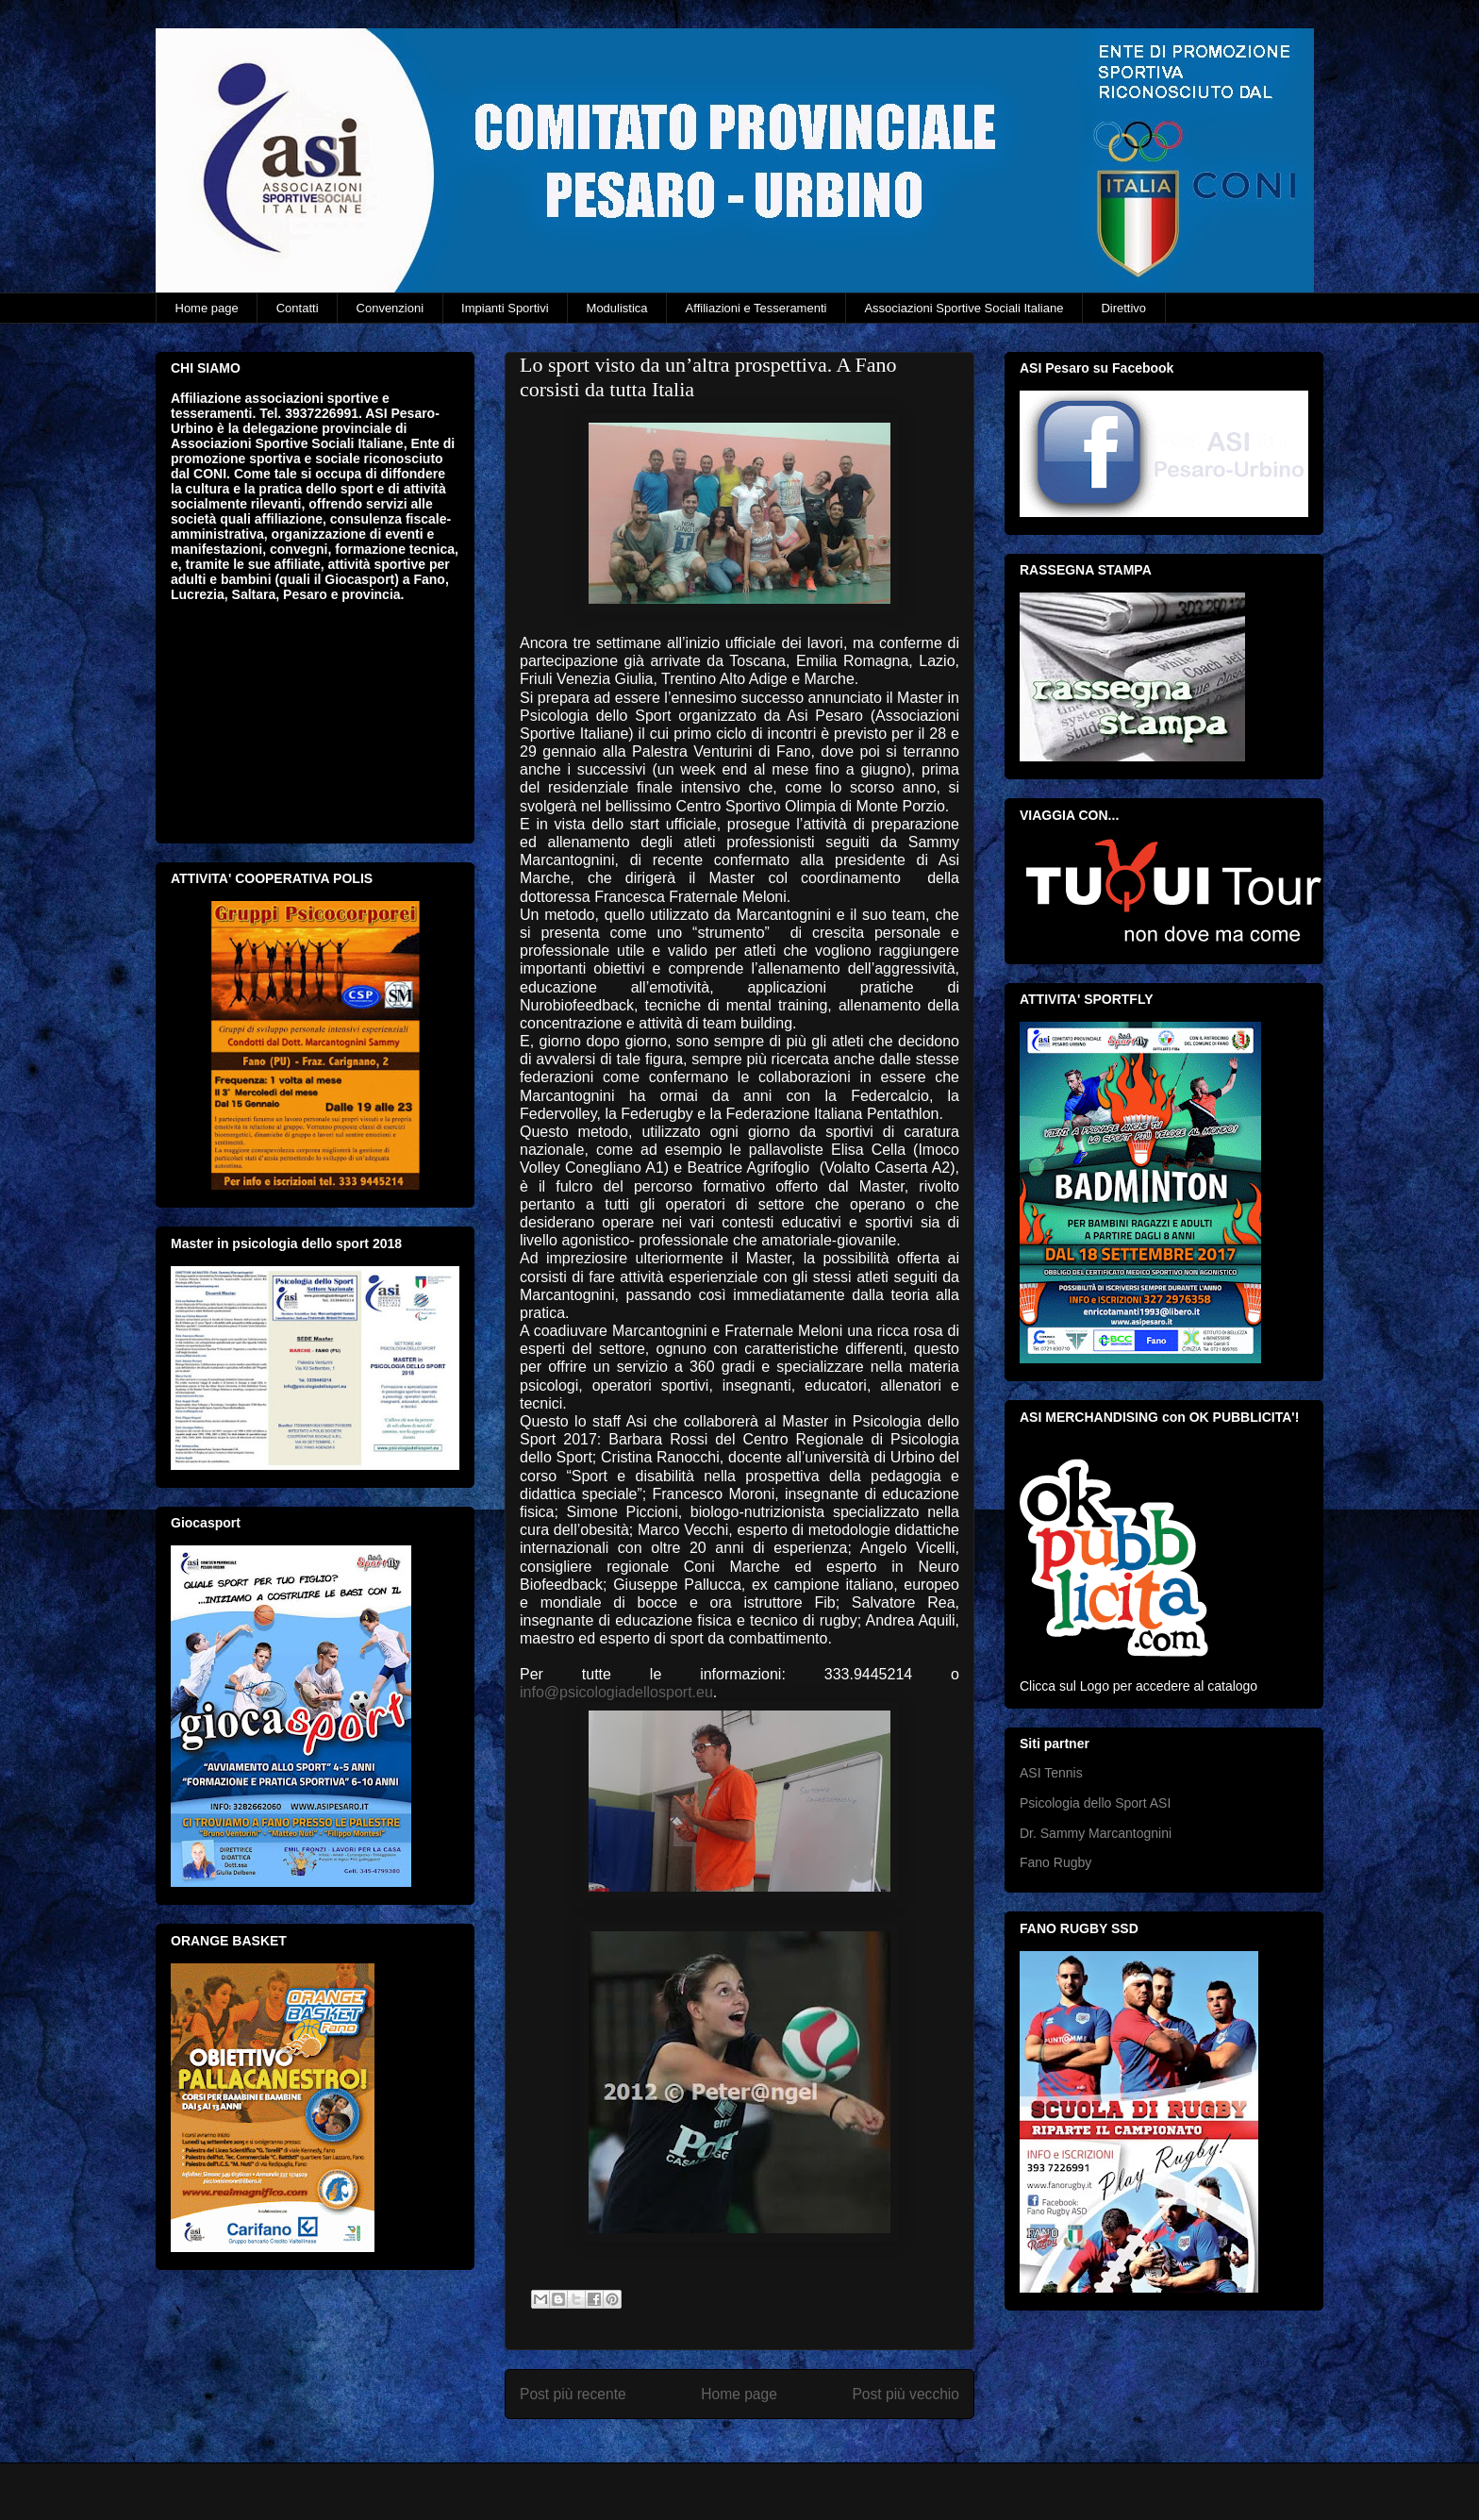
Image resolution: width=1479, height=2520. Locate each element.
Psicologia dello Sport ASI (1095, 1803)
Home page (207, 308)
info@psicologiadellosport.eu (616, 1692)
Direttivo (1123, 308)
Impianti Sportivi (504, 308)
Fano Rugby (1055, 1862)
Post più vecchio (905, 2394)
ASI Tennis (1051, 1772)
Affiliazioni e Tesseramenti (756, 308)
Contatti (297, 308)
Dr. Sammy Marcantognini (1096, 1833)
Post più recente (573, 2394)
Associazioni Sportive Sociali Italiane (963, 308)
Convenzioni (390, 308)
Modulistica (617, 308)
